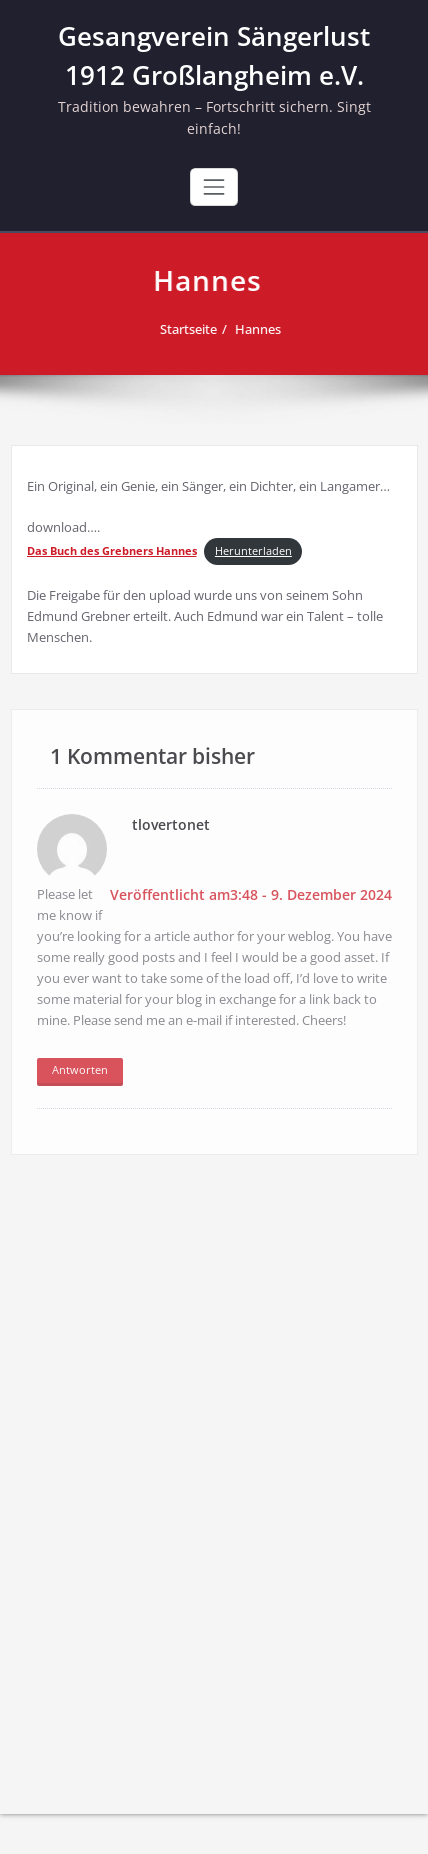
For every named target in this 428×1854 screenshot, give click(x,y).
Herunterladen (253, 551)
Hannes (261, 329)
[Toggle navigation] (214, 187)
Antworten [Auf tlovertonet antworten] (80, 1067)
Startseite (191, 329)
